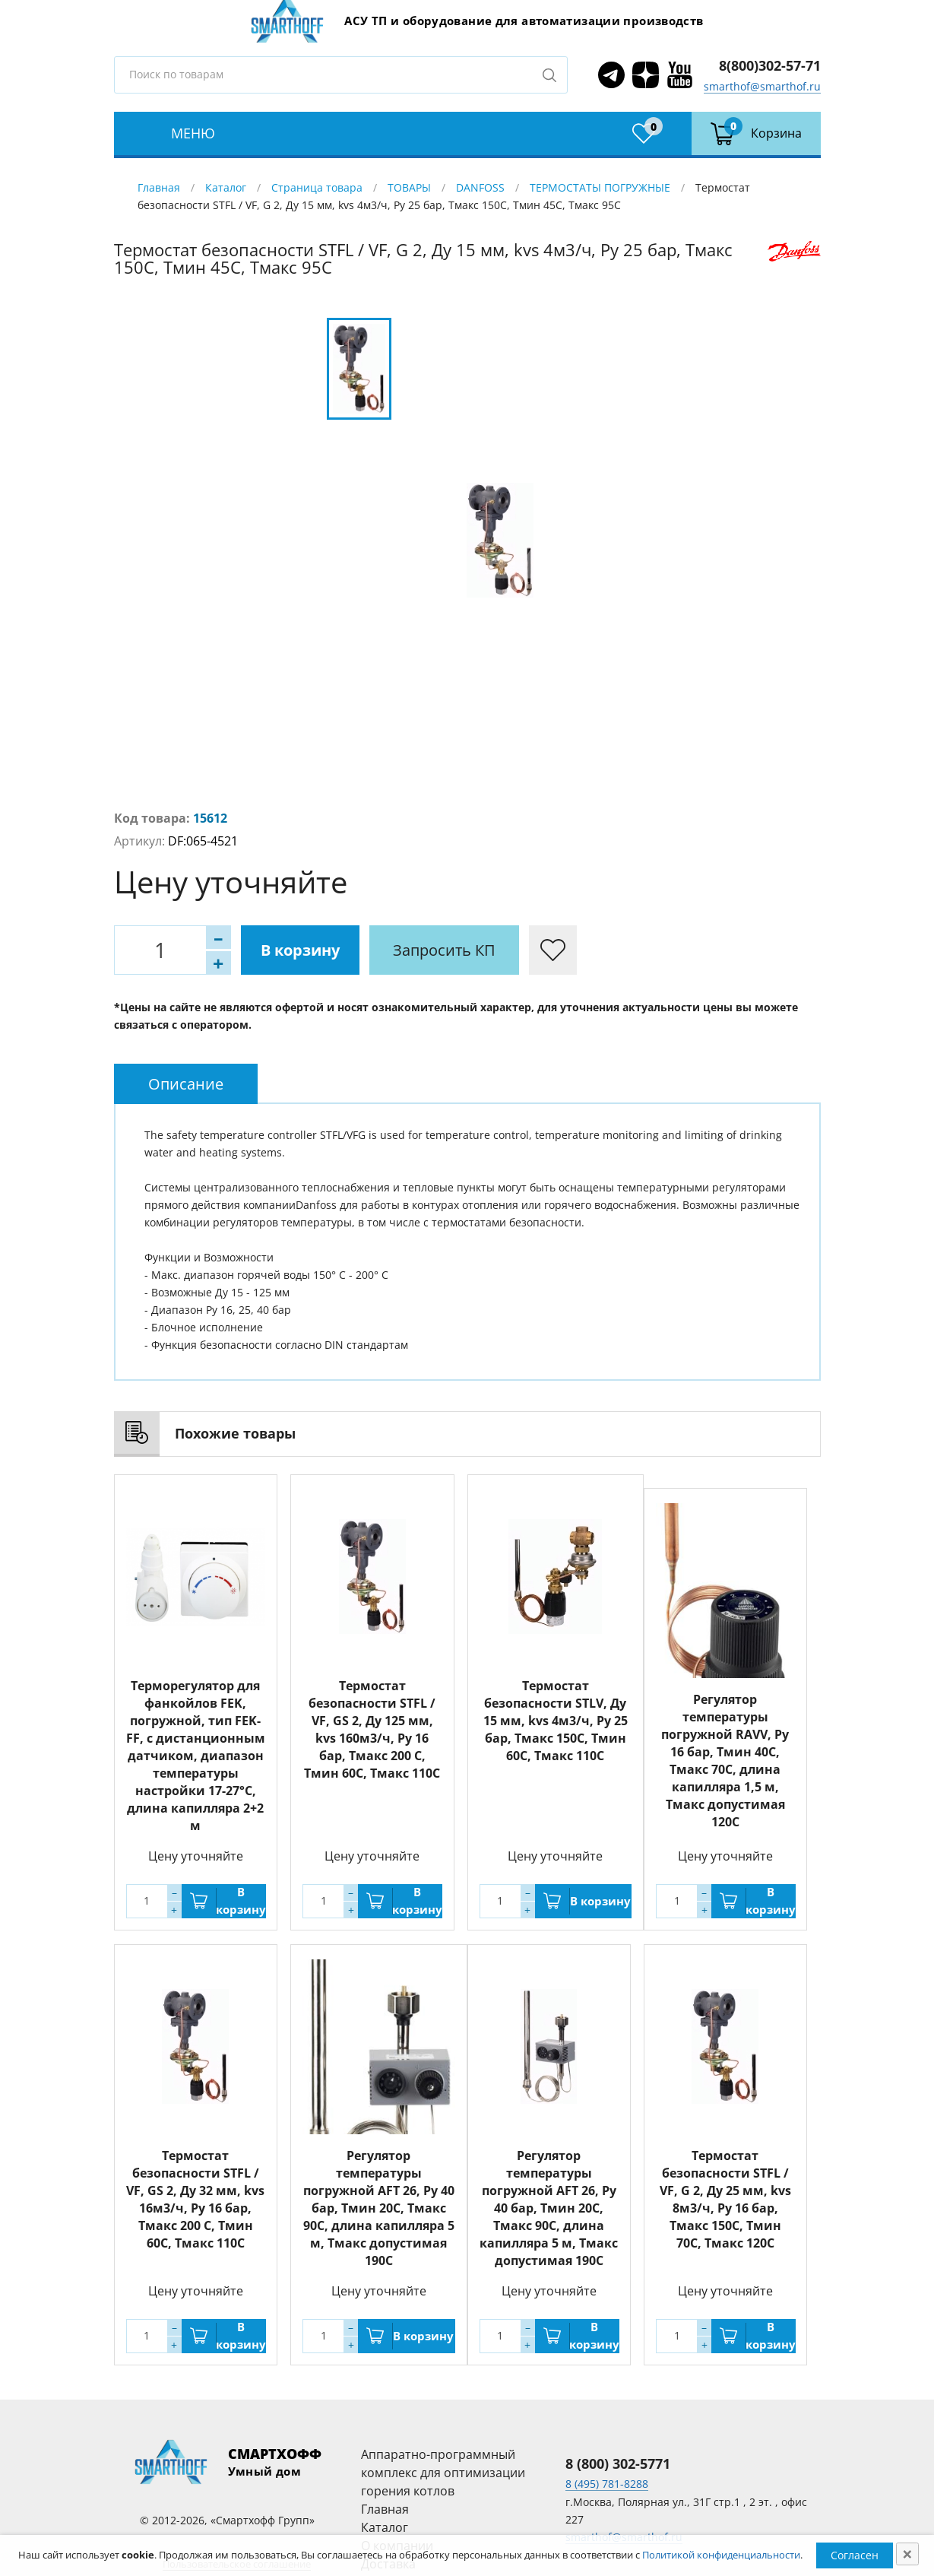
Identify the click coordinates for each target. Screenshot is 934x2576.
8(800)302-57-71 (770, 65)
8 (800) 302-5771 (617, 2463)
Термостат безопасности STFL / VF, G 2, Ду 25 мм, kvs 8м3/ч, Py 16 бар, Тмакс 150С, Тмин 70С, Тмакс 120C (725, 2199)
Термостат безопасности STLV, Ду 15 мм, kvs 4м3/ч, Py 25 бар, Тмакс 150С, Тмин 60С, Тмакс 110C (555, 1720)
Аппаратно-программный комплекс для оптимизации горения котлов (443, 2472)
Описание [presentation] (185, 1084)
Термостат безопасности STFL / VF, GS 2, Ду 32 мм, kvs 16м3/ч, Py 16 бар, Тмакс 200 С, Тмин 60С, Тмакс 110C (195, 2199)
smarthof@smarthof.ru (762, 86)
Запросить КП (444, 950)
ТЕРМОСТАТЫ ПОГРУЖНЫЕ (600, 187)
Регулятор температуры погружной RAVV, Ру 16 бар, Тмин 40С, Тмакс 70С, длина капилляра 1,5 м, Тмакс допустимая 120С (725, 1760)
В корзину (300, 950)
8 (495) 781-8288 (606, 2483)
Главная (159, 187)
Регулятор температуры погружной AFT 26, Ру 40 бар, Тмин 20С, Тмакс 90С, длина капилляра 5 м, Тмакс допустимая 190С (378, 2208)
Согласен (855, 2555)
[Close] (907, 2554)
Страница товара (317, 187)
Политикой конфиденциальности (721, 2555)
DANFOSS (480, 187)
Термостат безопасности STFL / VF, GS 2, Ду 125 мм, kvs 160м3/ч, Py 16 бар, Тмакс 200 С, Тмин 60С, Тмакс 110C (372, 1729)
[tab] (186, 1084)
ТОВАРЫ (409, 187)
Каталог (225, 187)
